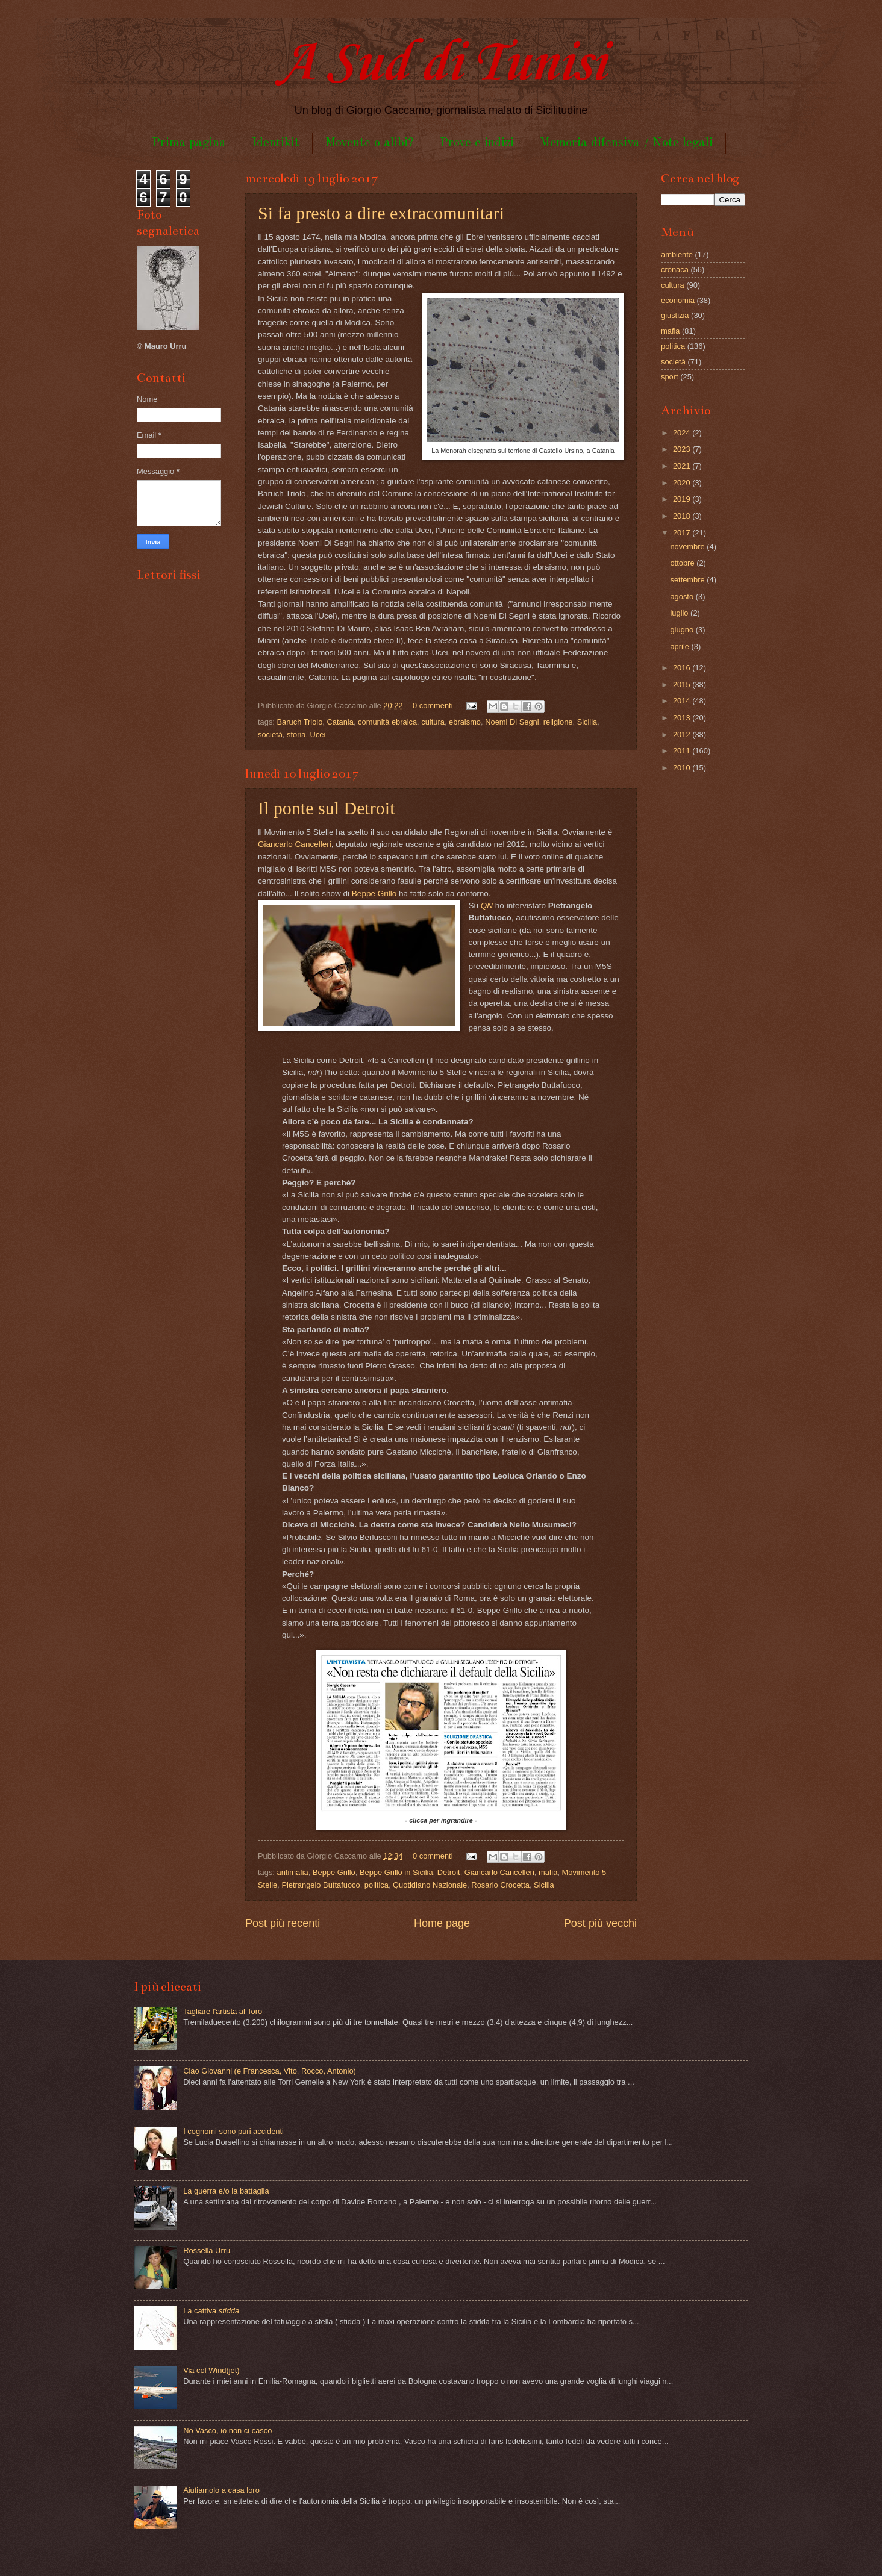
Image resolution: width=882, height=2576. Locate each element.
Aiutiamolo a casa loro (221, 2490)
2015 (682, 684)
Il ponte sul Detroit (326, 808)
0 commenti (433, 705)
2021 (682, 465)
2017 (682, 532)
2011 (682, 750)
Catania (340, 721)
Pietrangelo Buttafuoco (320, 1884)
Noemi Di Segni (512, 721)
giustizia (675, 315)
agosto (682, 596)
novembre (688, 546)
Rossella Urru (206, 2250)
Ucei (318, 734)
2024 (682, 432)
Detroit (448, 1872)
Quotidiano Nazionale (430, 1884)
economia (678, 300)
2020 (682, 482)
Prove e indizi (477, 143)
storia (296, 734)
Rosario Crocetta (500, 1884)
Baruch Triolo (300, 721)
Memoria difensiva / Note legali (626, 143)
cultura (433, 721)
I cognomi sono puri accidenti (233, 2131)
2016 (682, 667)
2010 (682, 767)
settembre (688, 579)
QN (487, 905)
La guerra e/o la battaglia (226, 2190)
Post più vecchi (600, 1923)
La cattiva (211, 2310)
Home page (442, 1923)
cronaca (675, 269)
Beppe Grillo (374, 893)
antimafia (292, 1872)
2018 (682, 515)
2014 (682, 700)
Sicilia (587, 721)
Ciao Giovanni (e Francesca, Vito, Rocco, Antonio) (269, 2070)
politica (376, 1884)
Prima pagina (189, 143)
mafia (548, 1872)
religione (558, 721)
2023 (682, 449)
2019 (682, 499)
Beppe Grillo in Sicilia (396, 1872)
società (270, 734)
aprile (680, 646)
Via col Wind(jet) (211, 2370)
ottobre (683, 562)
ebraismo (465, 721)
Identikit (275, 143)
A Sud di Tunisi (441, 64)
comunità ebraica (387, 721)
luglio (680, 612)
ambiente (677, 254)
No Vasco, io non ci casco (227, 2430)
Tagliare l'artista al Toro (222, 2011)
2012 (682, 734)
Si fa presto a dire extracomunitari (381, 213)
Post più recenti (282, 1923)
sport (669, 376)
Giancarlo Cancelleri (294, 844)
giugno (682, 629)
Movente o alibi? (369, 143)
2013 (682, 717)
